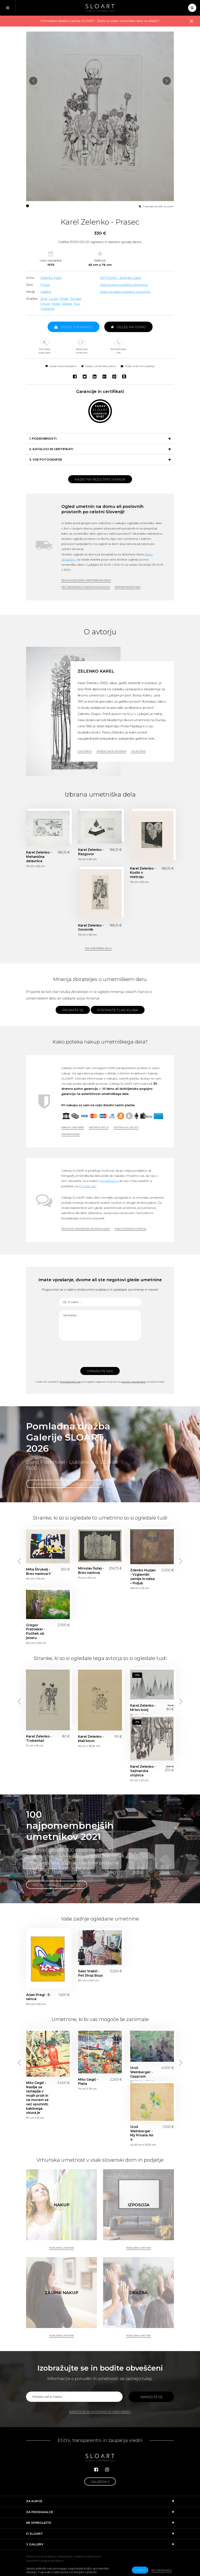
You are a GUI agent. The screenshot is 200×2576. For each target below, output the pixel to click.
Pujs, (77, 304)
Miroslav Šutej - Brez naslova (91, 1570)
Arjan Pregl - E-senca (38, 1997)
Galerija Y (100, 2482)
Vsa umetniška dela (98, 948)
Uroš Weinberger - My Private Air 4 (142, 2133)
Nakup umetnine (72, 1127)
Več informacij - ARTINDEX (56, 1885)
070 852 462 (87, 1186)
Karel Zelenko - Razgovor (91, 852)
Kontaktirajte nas (127, 586)
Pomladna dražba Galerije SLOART (65, 1484)
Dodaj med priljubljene (60, 366)
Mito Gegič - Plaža (88, 2082)
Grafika (45, 292)
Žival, (44, 299)
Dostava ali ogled (125, 1127)
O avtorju (85, 751)
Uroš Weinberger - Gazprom (141, 2072)
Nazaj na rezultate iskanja (100, 479)
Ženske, (76, 299)
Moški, (64, 299)
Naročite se (151, 2397)
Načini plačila (98, 1127)
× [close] (191, 21)
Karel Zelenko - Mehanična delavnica (39, 856)
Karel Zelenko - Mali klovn (91, 1739)
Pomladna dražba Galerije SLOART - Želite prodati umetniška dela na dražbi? (100, 21)
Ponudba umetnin (61, 2247)
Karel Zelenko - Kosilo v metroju (143, 872)
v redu (140, 2569)
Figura (45, 285)
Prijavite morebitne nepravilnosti (85, 1228)
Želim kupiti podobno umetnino (124, 285)
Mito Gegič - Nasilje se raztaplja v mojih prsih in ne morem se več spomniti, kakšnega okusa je (37, 2098)
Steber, (67, 304)
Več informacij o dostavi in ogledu (85, 586)
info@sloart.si (108, 1181)
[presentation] (100, 1353)
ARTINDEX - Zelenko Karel (120, 278)
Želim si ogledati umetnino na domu (86, 580)
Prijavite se (72, 1010)
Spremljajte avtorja (111, 751)
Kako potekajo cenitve (130, 1228)
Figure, (45, 304)
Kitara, (56, 304)
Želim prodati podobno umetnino (125, 292)
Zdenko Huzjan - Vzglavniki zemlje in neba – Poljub (143, 1576)
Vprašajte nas (100, 1371)
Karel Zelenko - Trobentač (39, 1738)
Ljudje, (54, 299)
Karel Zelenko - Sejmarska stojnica (143, 1771)
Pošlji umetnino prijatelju (138, 366)
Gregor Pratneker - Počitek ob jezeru (35, 1631)
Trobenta (47, 308)
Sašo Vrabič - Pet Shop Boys (90, 1973)
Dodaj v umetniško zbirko (98, 366)
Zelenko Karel (51, 278)
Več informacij (161, 2570)
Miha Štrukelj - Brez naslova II (38, 1571)
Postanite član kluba (117, 1010)
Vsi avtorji (138, 751)
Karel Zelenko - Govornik (91, 927)
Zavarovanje (70, 1134)
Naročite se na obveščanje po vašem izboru (100, 2411)
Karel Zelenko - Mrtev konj (143, 1708)
